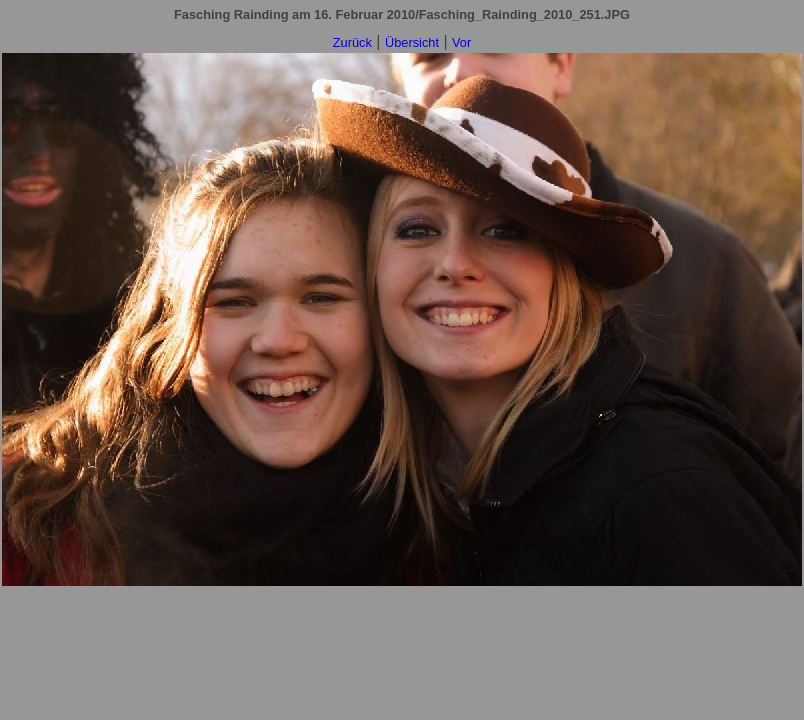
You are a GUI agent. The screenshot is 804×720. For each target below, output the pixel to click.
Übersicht (412, 42)
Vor (461, 42)
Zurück (352, 42)
